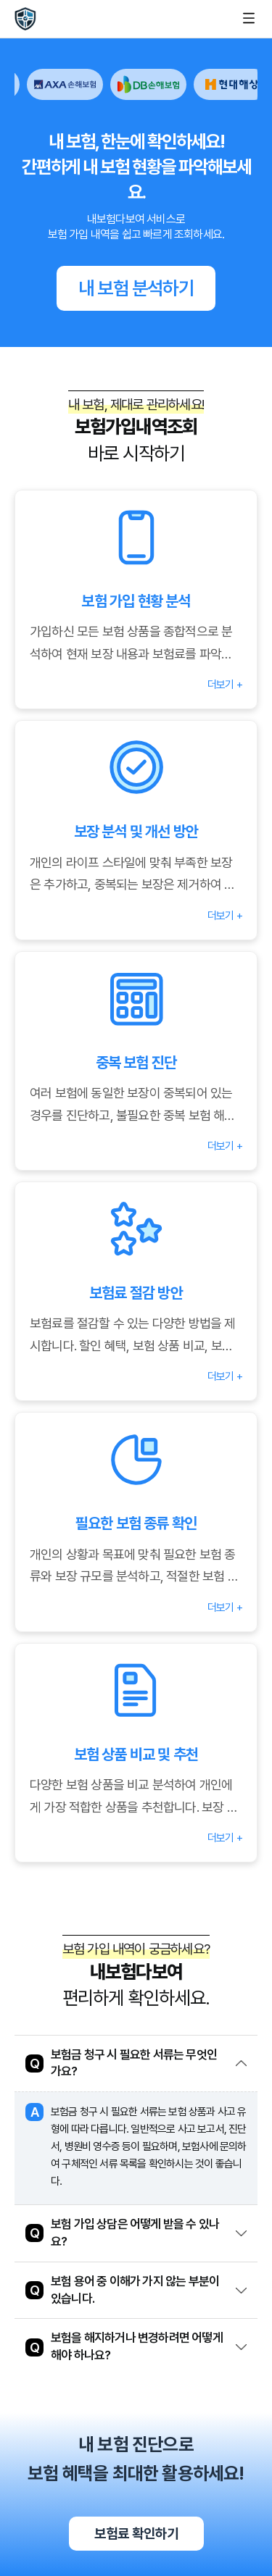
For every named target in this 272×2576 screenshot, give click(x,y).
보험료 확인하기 (136, 2533)
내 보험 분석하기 (136, 288)
